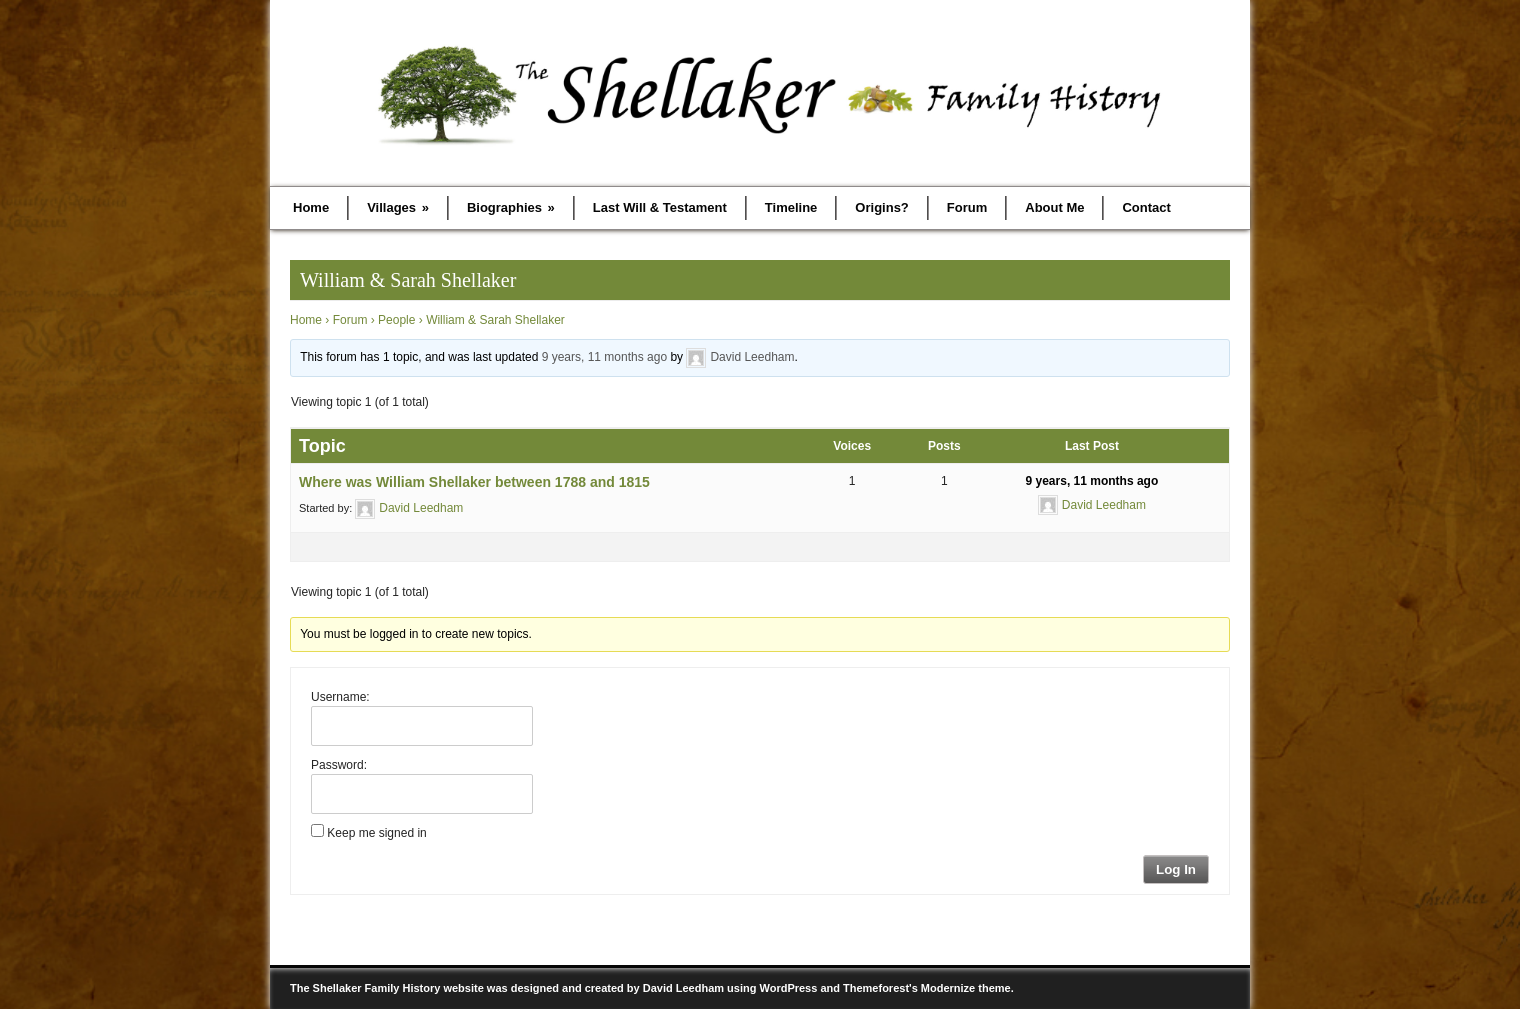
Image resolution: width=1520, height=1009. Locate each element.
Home (311, 207)
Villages (398, 207)
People (396, 320)
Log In (1176, 869)
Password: (339, 765)
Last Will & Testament (660, 207)
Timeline (791, 207)
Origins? (881, 207)
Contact (1146, 207)
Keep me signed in (376, 833)
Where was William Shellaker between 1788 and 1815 (474, 482)
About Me (1054, 207)
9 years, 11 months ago (604, 357)
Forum (967, 207)
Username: (340, 697)
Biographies (511, 207)
